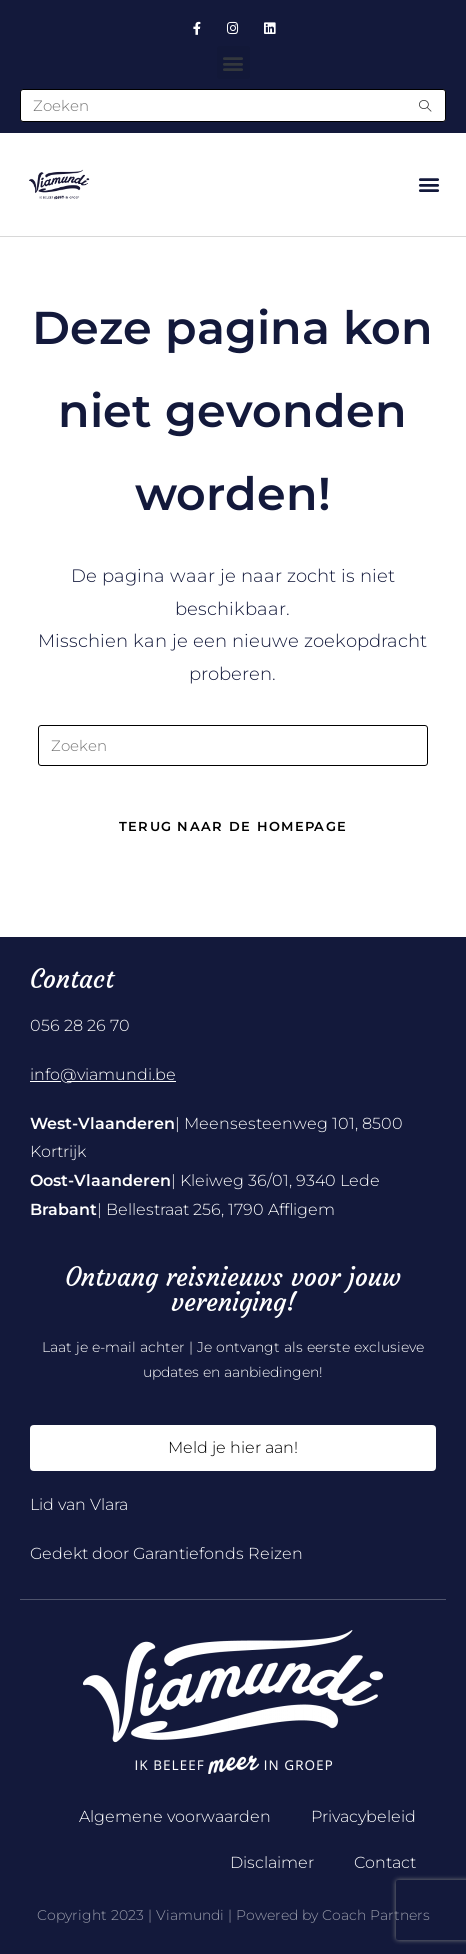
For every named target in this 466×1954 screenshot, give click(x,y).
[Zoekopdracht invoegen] (233, 745)
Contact (385, 1862)
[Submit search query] (426, 105)
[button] (233, 62)
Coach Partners (376, 1915)
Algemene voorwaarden (175, 1816)
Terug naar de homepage (233, 826)
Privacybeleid (363, 1816)
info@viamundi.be (103, 1074)
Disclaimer (272, 1862)
